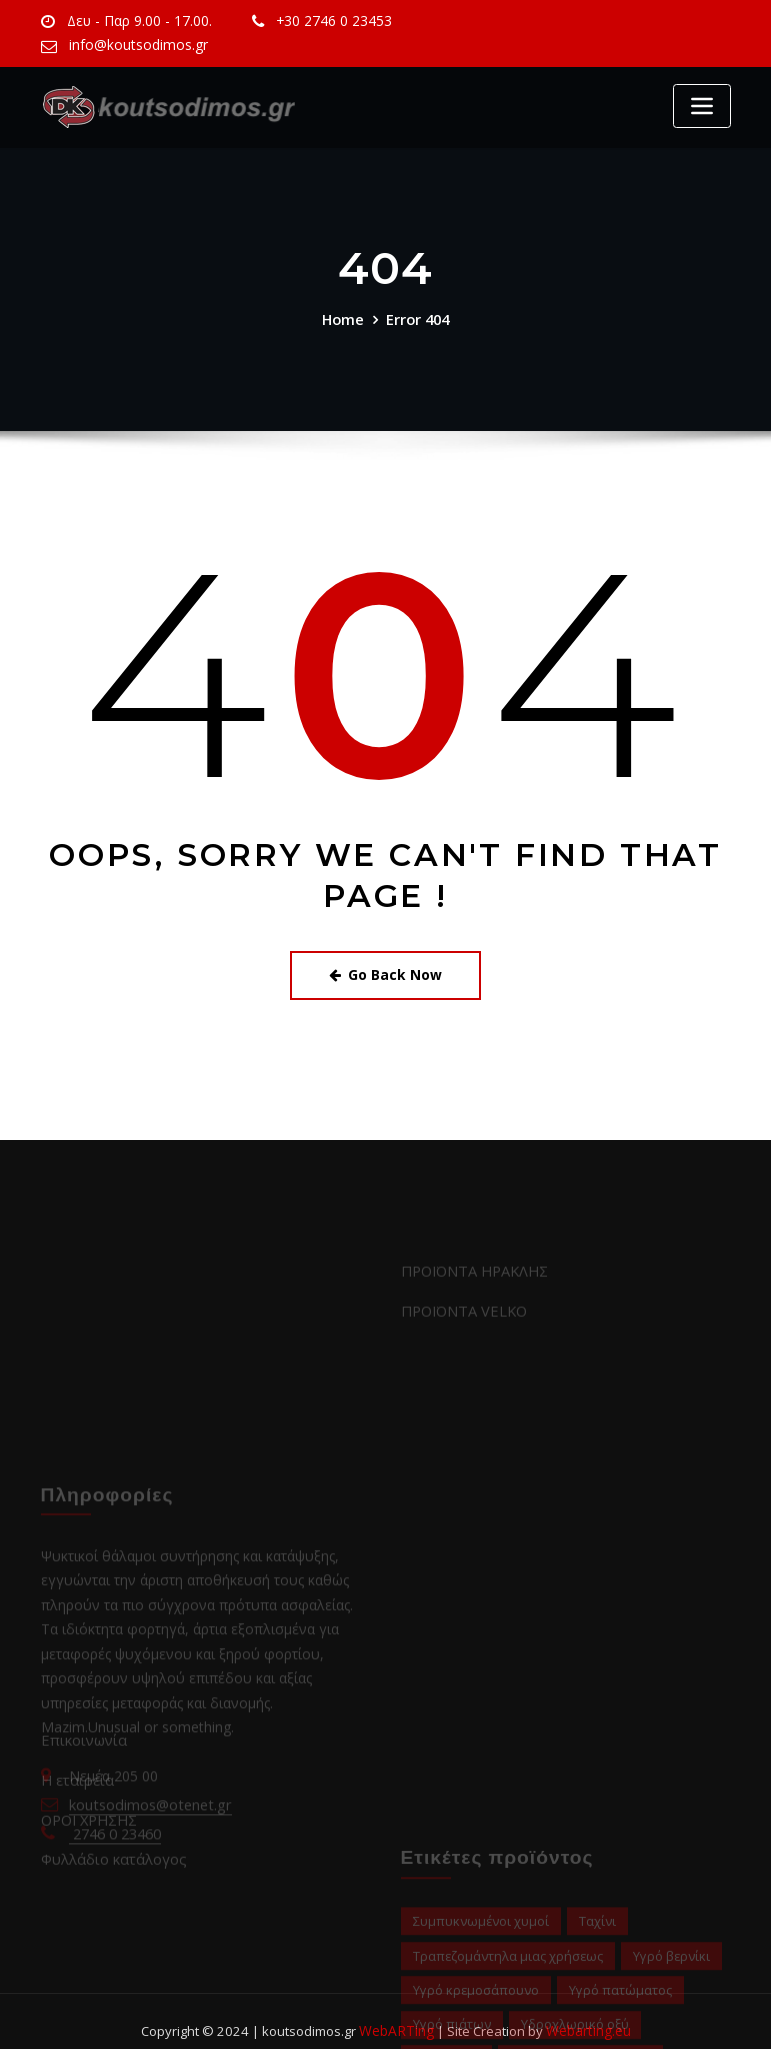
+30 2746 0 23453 (324, 21)
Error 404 (417, 318)
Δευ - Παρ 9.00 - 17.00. (135, 21)
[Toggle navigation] (702, 106)
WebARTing (397, 2012)
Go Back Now (385, 973)
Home (342, 318)
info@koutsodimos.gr (134, 45)
